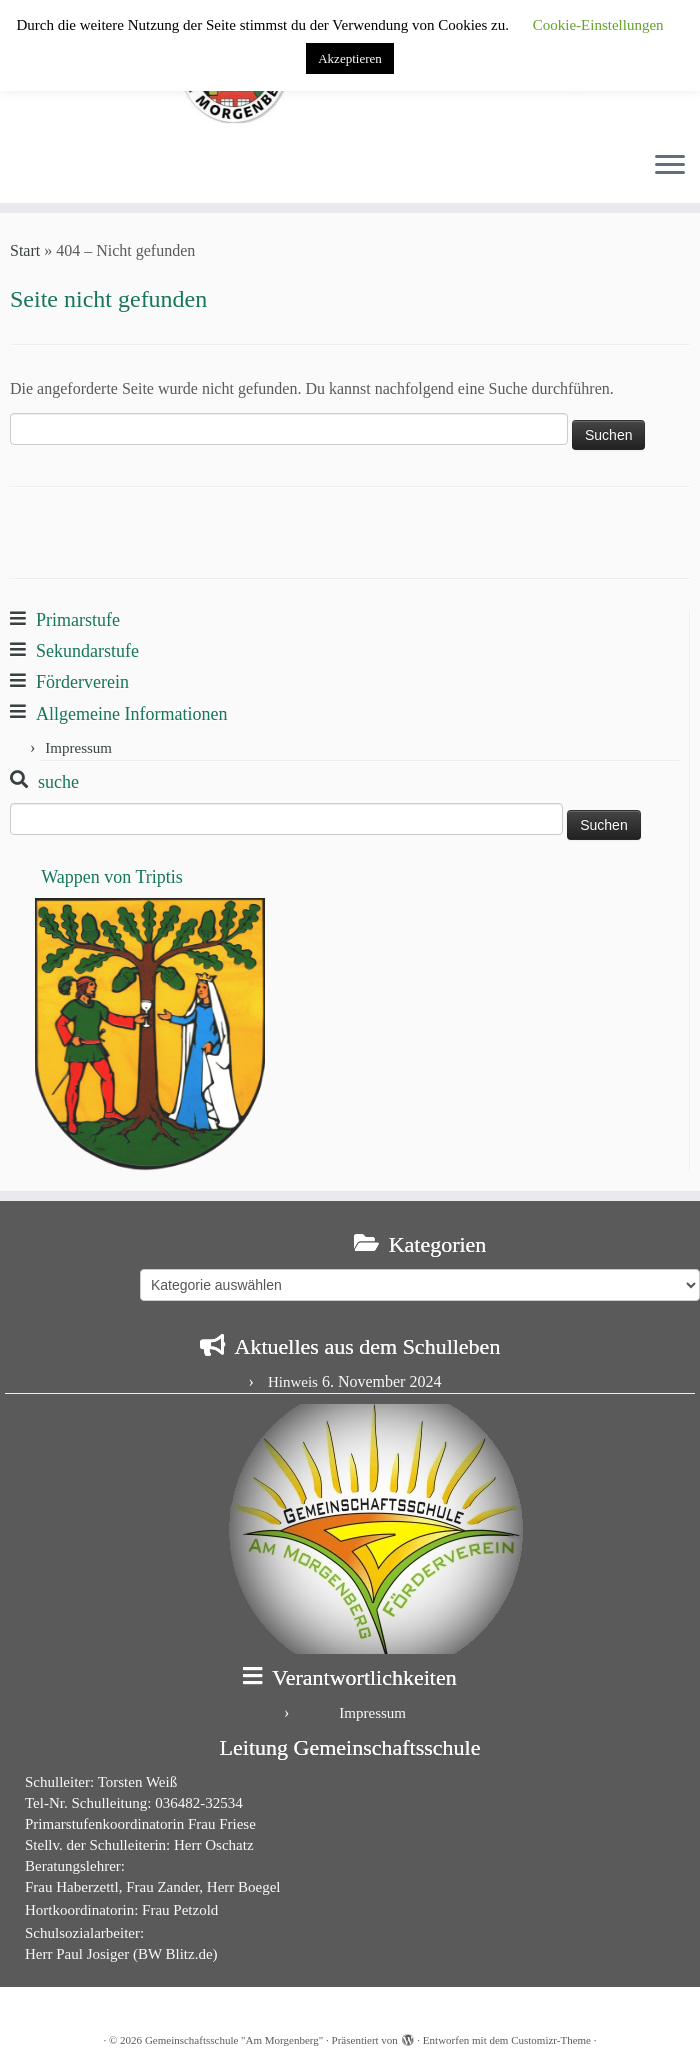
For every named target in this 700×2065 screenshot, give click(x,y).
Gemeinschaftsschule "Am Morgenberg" (234, 2040)
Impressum (78, 748)
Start (25, 250)
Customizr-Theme (551, 2040)
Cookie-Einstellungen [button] (598, 25)
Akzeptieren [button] (350, 58)
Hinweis (293, 1382)
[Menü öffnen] (670, 167)
